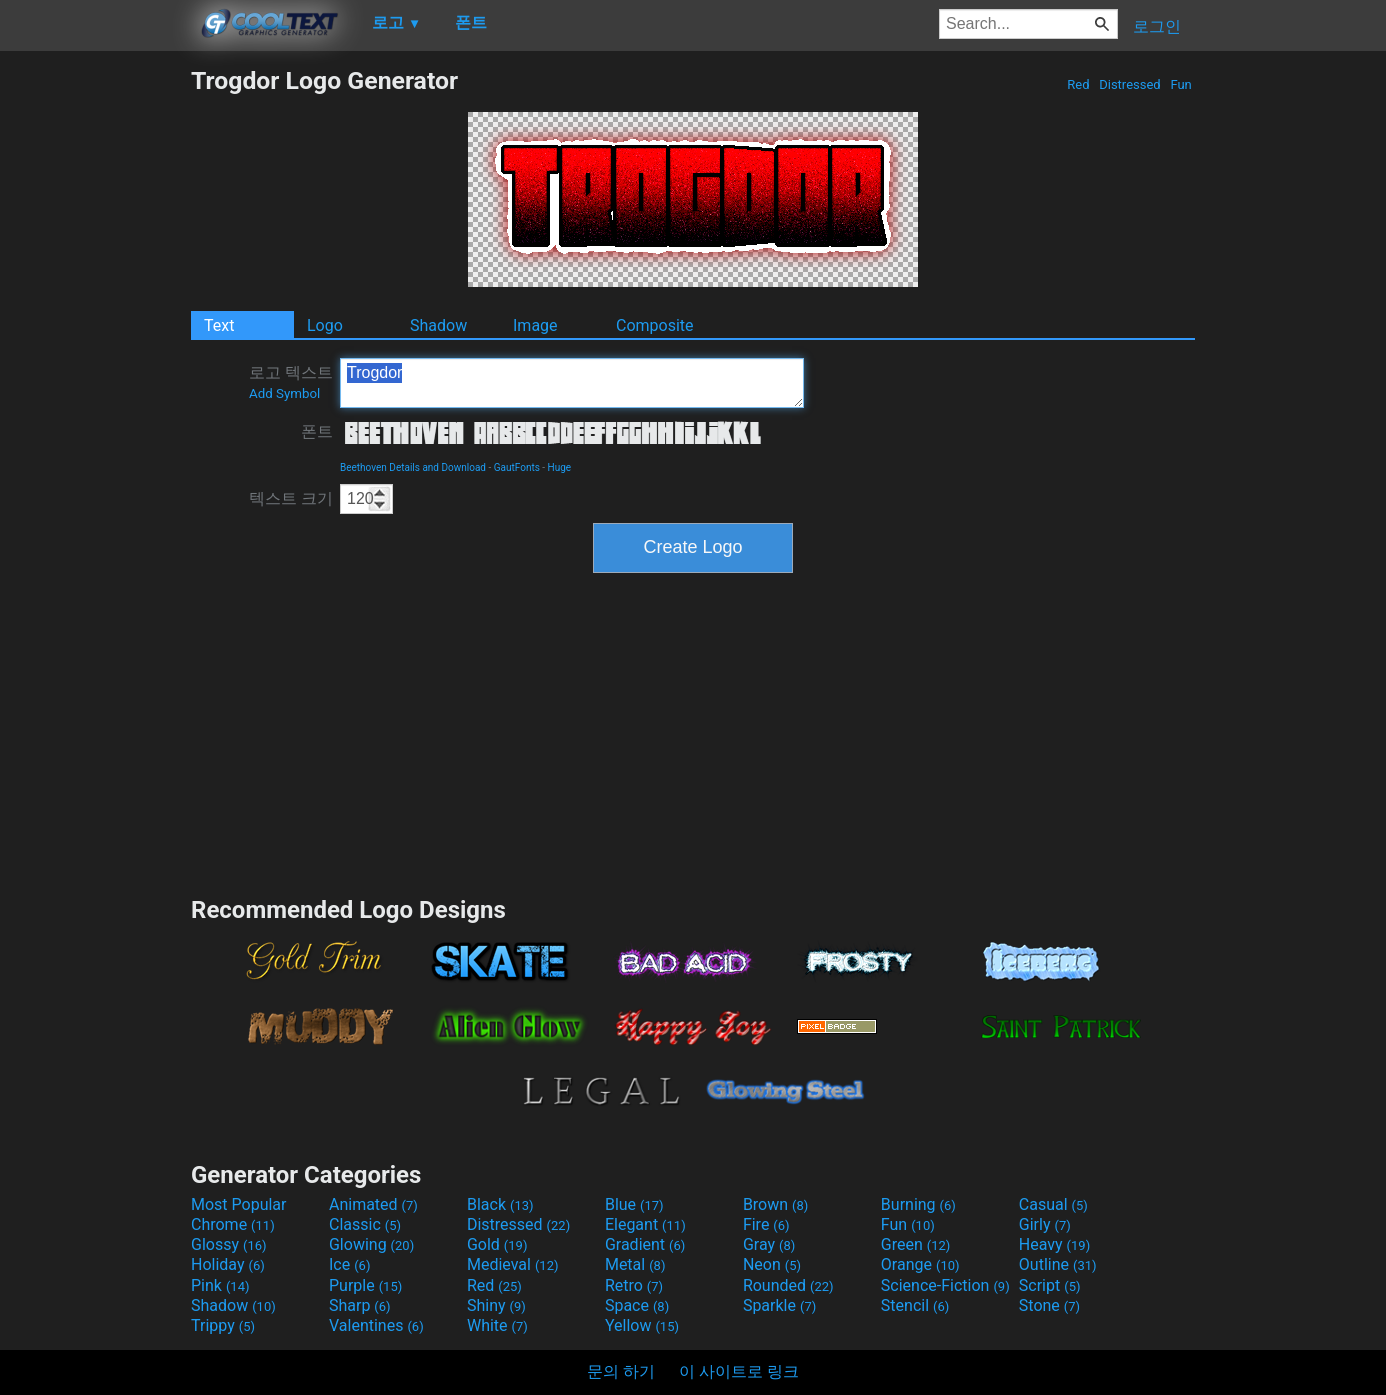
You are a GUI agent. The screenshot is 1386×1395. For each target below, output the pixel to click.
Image (535, 325)
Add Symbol (284, 393)
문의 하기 (621, 1371)
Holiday (228, 1264)
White (497, 1325)
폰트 (317, 431)
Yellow (642, 1325)
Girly (1045, 1224)
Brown (775, 1204)
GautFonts (517, 467)
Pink (220, 1285)
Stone (1049, 1305)
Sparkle (779, 1305)
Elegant (645, 1224)
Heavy (1054, 1244)
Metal (635, 1264)
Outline (1058, 1264)
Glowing (371, 1244)
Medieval (513, 1264)
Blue (634, 1204)
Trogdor (572, 383)
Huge (560, 467)
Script (1050, 1285)
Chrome (233, 1224)
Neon (772, 1264)
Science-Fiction (945, 1285)
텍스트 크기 (291, 498)
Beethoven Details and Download (413, 467)
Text (219, 325)
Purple (365, 1285)
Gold (497, 1244)
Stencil (915, 1305)
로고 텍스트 (291, 382)
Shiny (496, 1305)
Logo (325, 325)
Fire (766, 1224)
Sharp (360, 1305)
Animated (373, 1204)
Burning (918, 1204)
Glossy (229, 1244)
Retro (634, 1285)
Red (1078, 84)
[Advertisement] (95, 366)
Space (637, 1305)
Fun (1181, 84)
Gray (769, 1244)
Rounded (788, 1285)
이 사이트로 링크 (739, 1371)
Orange (920, 1264)
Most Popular (239, 1204)
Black (500, 1204)
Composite (655, 325)
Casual (1053, 1204)
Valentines (376, 1325)
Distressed (1130, 84)
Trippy (223, 1325)
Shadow (438, 325)
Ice (349, 1264)
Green (916, 1244)
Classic (365, 1224)
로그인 (1157, 26)
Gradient (645, 1244)
